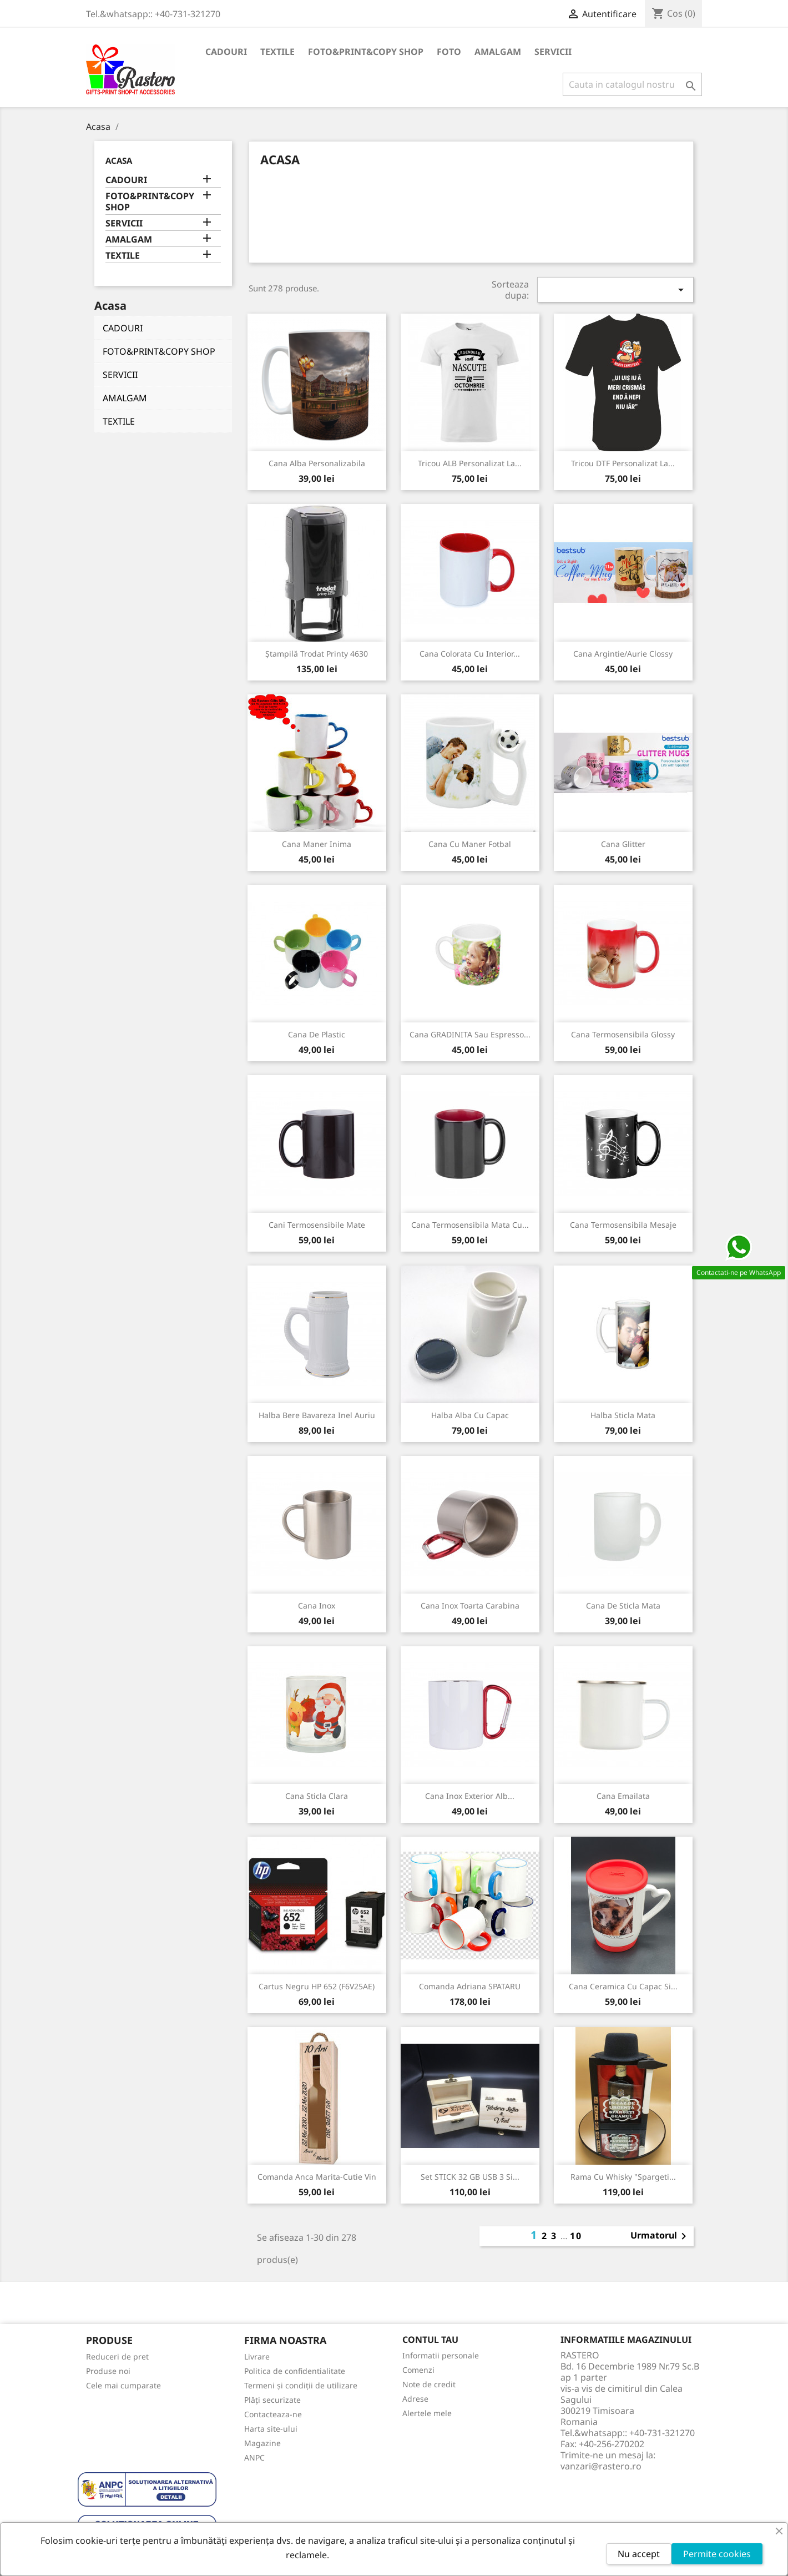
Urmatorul (660, 2236)
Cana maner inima (316, 844)
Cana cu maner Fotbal (469, 844)
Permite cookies (717, 2554)
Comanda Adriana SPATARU (470, 1986)
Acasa (118, 160)
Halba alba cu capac (470, 1415)
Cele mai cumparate (123, 2385)
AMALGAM (497, 52)
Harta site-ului (270, 2428)
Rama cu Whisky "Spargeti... (623, 2176)
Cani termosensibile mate (317, 1224)
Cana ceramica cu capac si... (623, 1986)
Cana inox (316, 1605)
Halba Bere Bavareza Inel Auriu (317, 1415)
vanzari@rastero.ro (600, 2466)
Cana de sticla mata (623, 1605)
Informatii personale (440, 2355)
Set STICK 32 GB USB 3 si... (470, 2176)
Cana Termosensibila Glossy (623, 1034)
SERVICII (553, 52)
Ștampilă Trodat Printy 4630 (316, 653)
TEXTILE (277, 52)
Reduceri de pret (117, 2356)
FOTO (449, 52)
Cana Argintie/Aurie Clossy (623, 653)
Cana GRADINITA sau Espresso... (470, 1034)
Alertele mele (427, 2413)
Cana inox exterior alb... (469, 1796)
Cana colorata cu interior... (470, 653)
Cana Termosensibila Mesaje (623, 1224)
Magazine (262, 2443)
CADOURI (226, 52)
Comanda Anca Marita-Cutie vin (316, 2176)
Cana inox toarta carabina (470, 1605)
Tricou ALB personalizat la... (470, 463)
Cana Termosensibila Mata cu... (470, 1224)
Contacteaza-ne (273, 2414)
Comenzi (418, 2370)
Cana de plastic (316, 1034)
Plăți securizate (272, 2399)
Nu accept (639, 2554)
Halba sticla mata (622, 1415)
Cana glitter (623, 844)
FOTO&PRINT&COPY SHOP (365, 52)
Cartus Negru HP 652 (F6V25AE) (317, 1986)
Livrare (257, 2356)
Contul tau (430, 2339)
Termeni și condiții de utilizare (300, 2385)
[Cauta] (632, 84)
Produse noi (108, 2371)
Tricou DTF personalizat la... (623, 463)
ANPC (254, 2457)
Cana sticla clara (316, 1796)
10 (576, 2236)
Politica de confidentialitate (294, 2371)
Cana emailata (623, 1796)
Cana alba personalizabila (317, 463)
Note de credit (429, 2384)
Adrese (415, 2398)
